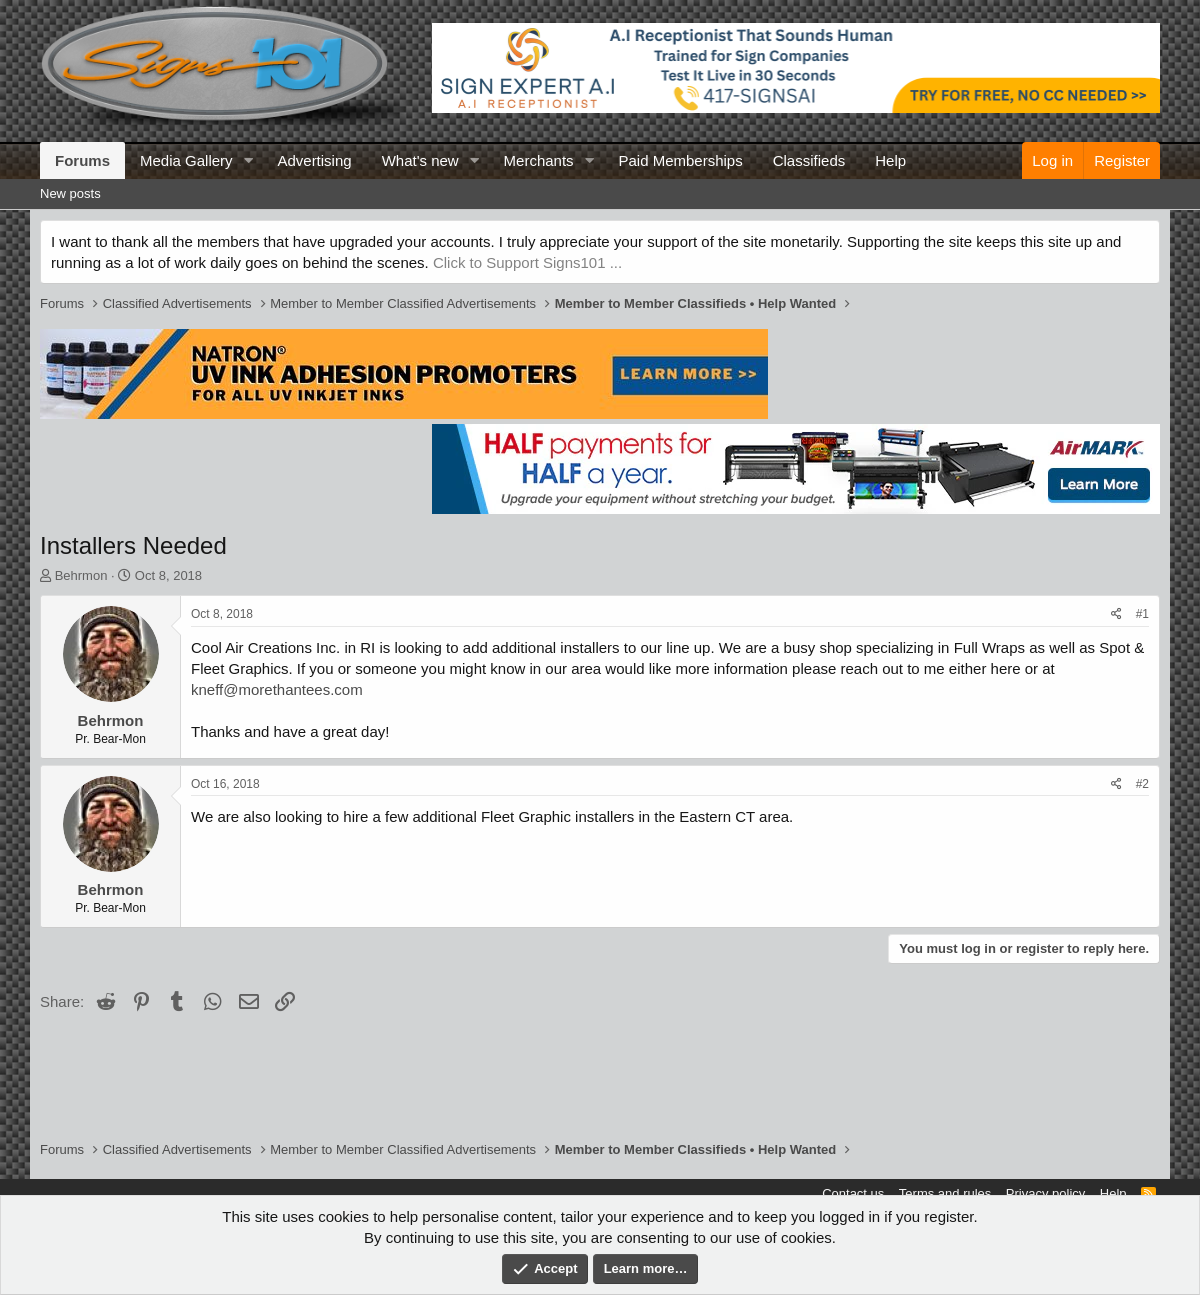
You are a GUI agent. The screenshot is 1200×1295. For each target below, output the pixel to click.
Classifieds (809, 160)
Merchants (539, 160)
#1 (1142, 614)
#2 (1142, 784)
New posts (70, 193)
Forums (82, 160)
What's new (420, 160)
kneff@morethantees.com (277, 689)
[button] (248, 160)
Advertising (314, 160)
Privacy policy (1045, 1193)
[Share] (1116, 614)
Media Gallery (186, 160)
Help (890, 160)
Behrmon (81, 575)
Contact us (853, 1193)
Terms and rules (945, 1193)
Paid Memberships (680, 160)
